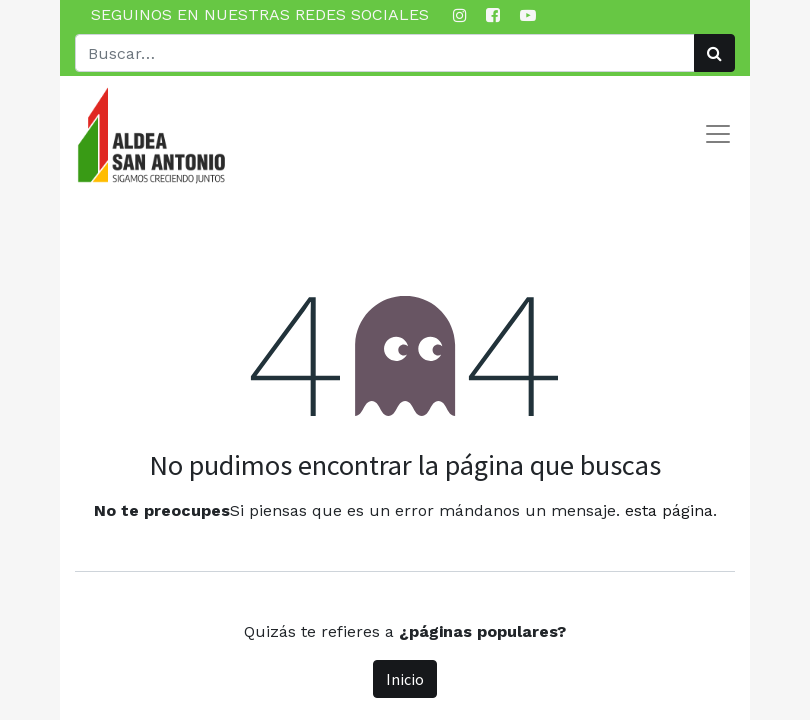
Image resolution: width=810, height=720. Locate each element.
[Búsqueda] (714, 53)
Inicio (405, 679)
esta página (669, 510)
